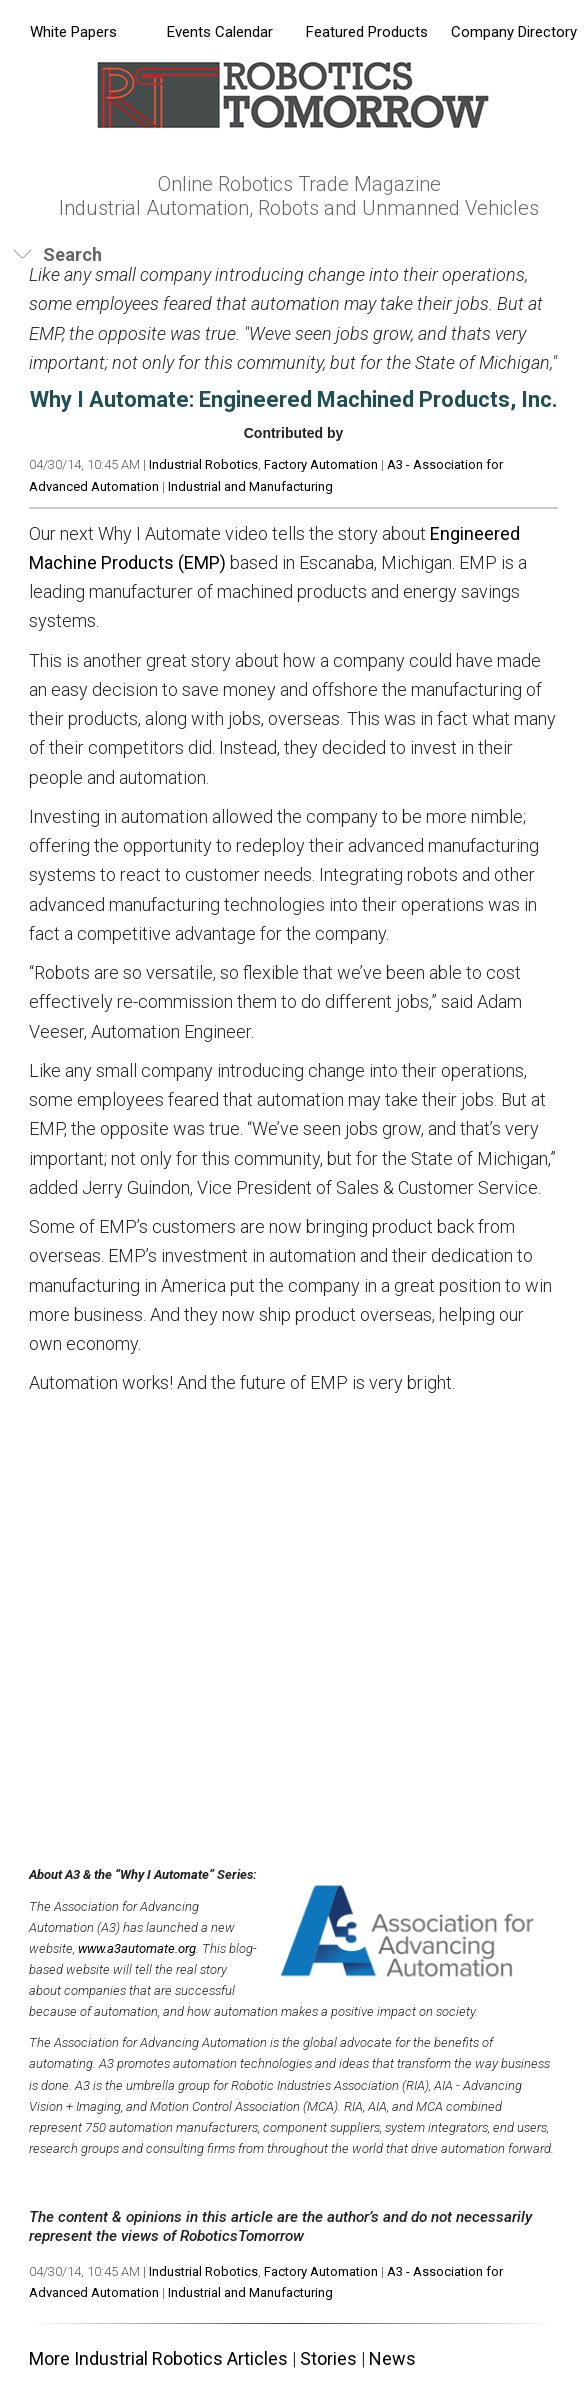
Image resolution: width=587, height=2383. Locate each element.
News (392, 2358)
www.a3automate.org (137, 1948)
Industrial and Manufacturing (250, 486)
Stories (328, 2358)
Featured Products (367, 32)
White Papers (73, 32)
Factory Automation (321, 464)
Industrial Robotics (203, 464)
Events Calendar (220, 32)
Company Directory (514, 32)
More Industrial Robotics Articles (158, 2358)
